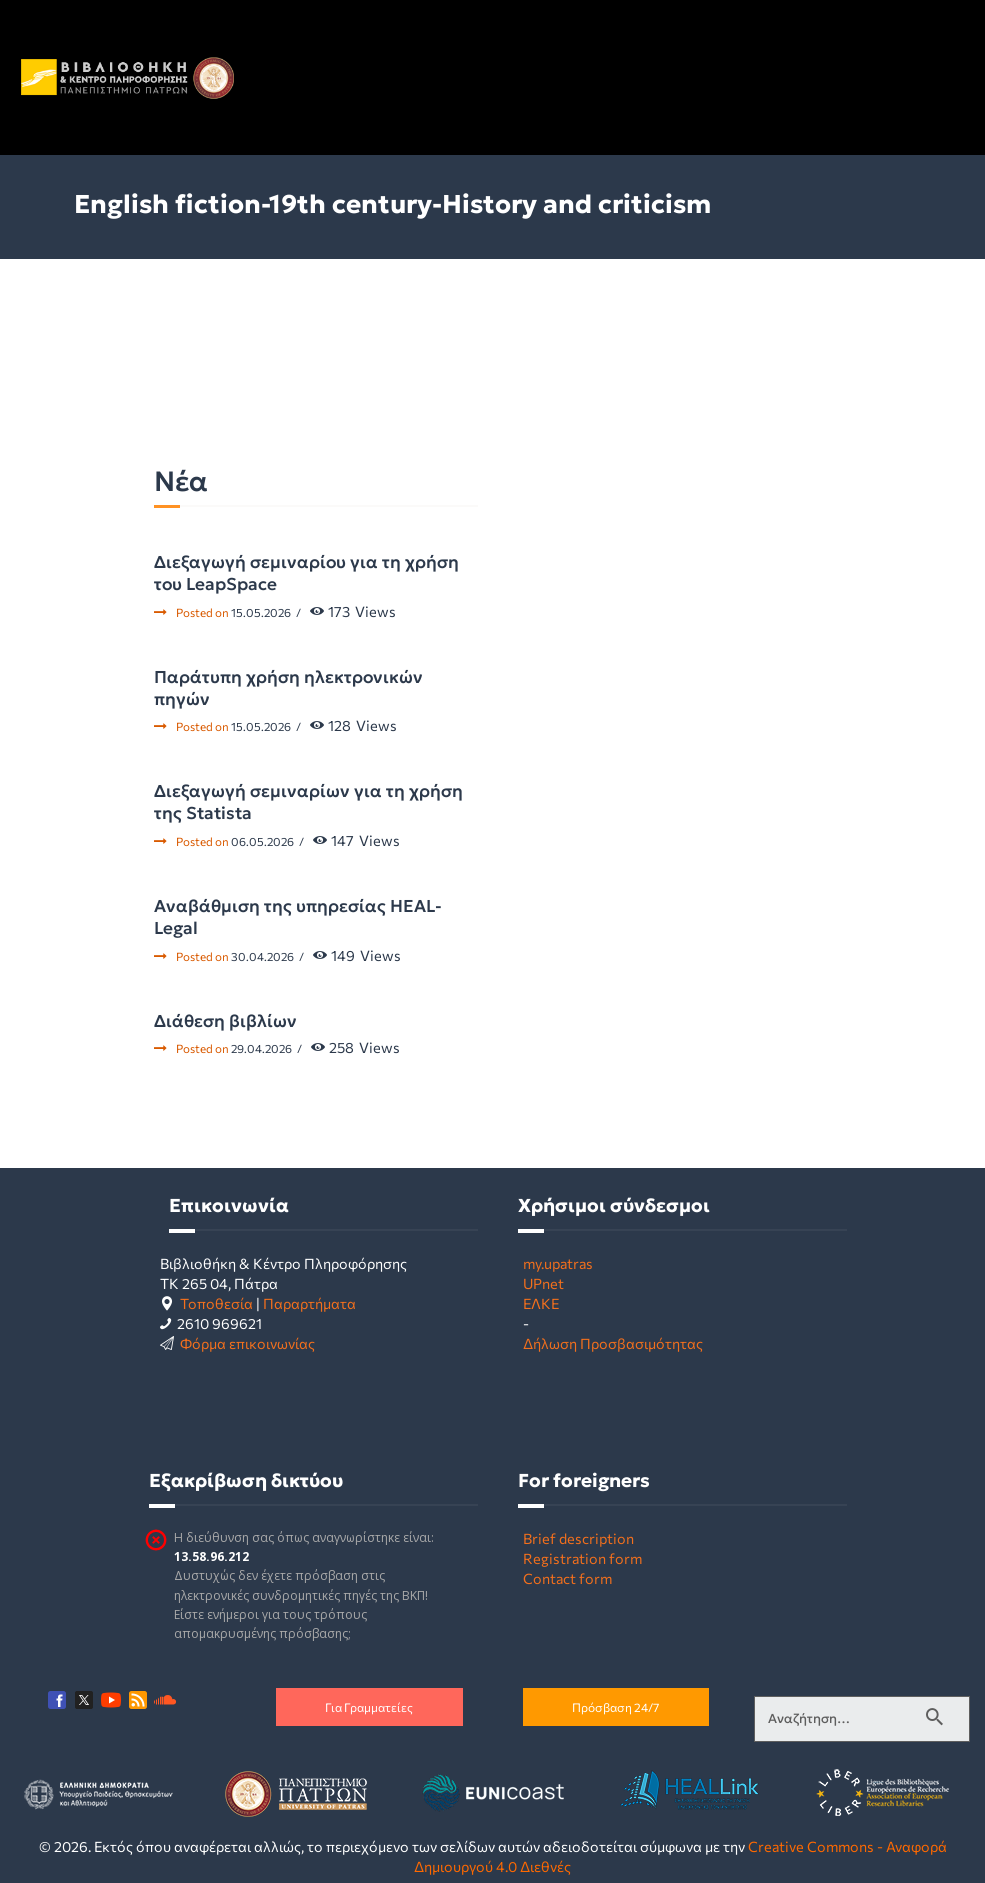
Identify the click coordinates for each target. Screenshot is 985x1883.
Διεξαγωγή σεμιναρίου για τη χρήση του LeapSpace (306, 573)
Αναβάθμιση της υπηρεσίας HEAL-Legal (298, 917)
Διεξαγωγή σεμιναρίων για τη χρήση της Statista (308, 802)
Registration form (582, 1558)
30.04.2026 (262, 956)
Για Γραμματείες (369, 1707)
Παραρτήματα (309, 1303)
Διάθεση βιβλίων (225, 1021)
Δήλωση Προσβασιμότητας (613, 1343)
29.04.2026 (261, 1048)
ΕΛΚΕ (541, 1303)
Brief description (578, 1538)
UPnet (543, 1283)
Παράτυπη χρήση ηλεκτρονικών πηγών (288, 688)
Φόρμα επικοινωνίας (247, 1343)
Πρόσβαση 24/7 (615, 1707)
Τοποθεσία (216, 1303)
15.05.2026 (261, 612)
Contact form (567, 1578)
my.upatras (558, 1263)
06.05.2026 (262, 841)
